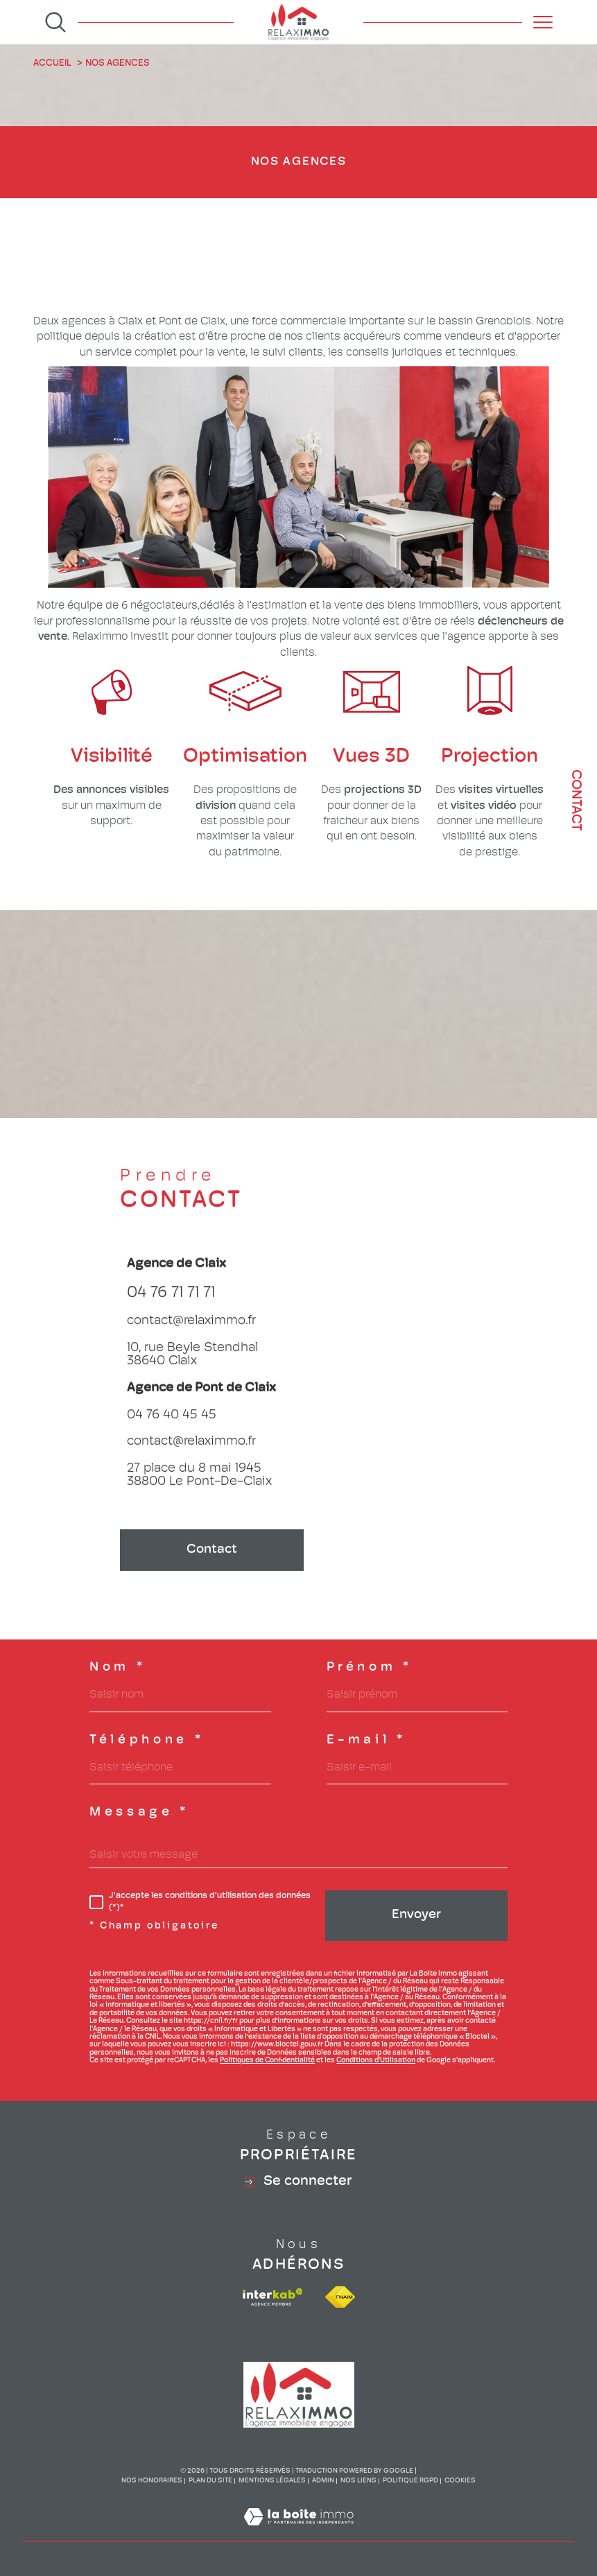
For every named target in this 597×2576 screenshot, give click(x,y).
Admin (323, 2480)
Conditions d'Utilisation (375, 2060)
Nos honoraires (151, 2480)
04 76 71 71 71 (171, 1315)
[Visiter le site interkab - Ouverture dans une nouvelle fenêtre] (272, 2297)
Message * (139, 1813)
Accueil (52, 63)
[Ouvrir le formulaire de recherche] (55, 22)
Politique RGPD (410, 2480)
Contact (575, 800)
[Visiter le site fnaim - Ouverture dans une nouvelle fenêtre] (340, 2297)
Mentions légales (272, 2480)
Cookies (460, 2480)
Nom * (117, 1668)
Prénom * (370, 1668)
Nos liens (358, 2480)
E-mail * (366, 1740)
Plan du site (210, 2480)
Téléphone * (146, 1740)
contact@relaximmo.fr (191, 1343)
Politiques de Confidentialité (267, 2060)
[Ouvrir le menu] (543, 22)
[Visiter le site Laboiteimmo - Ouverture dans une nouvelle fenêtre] (298, 2533)
